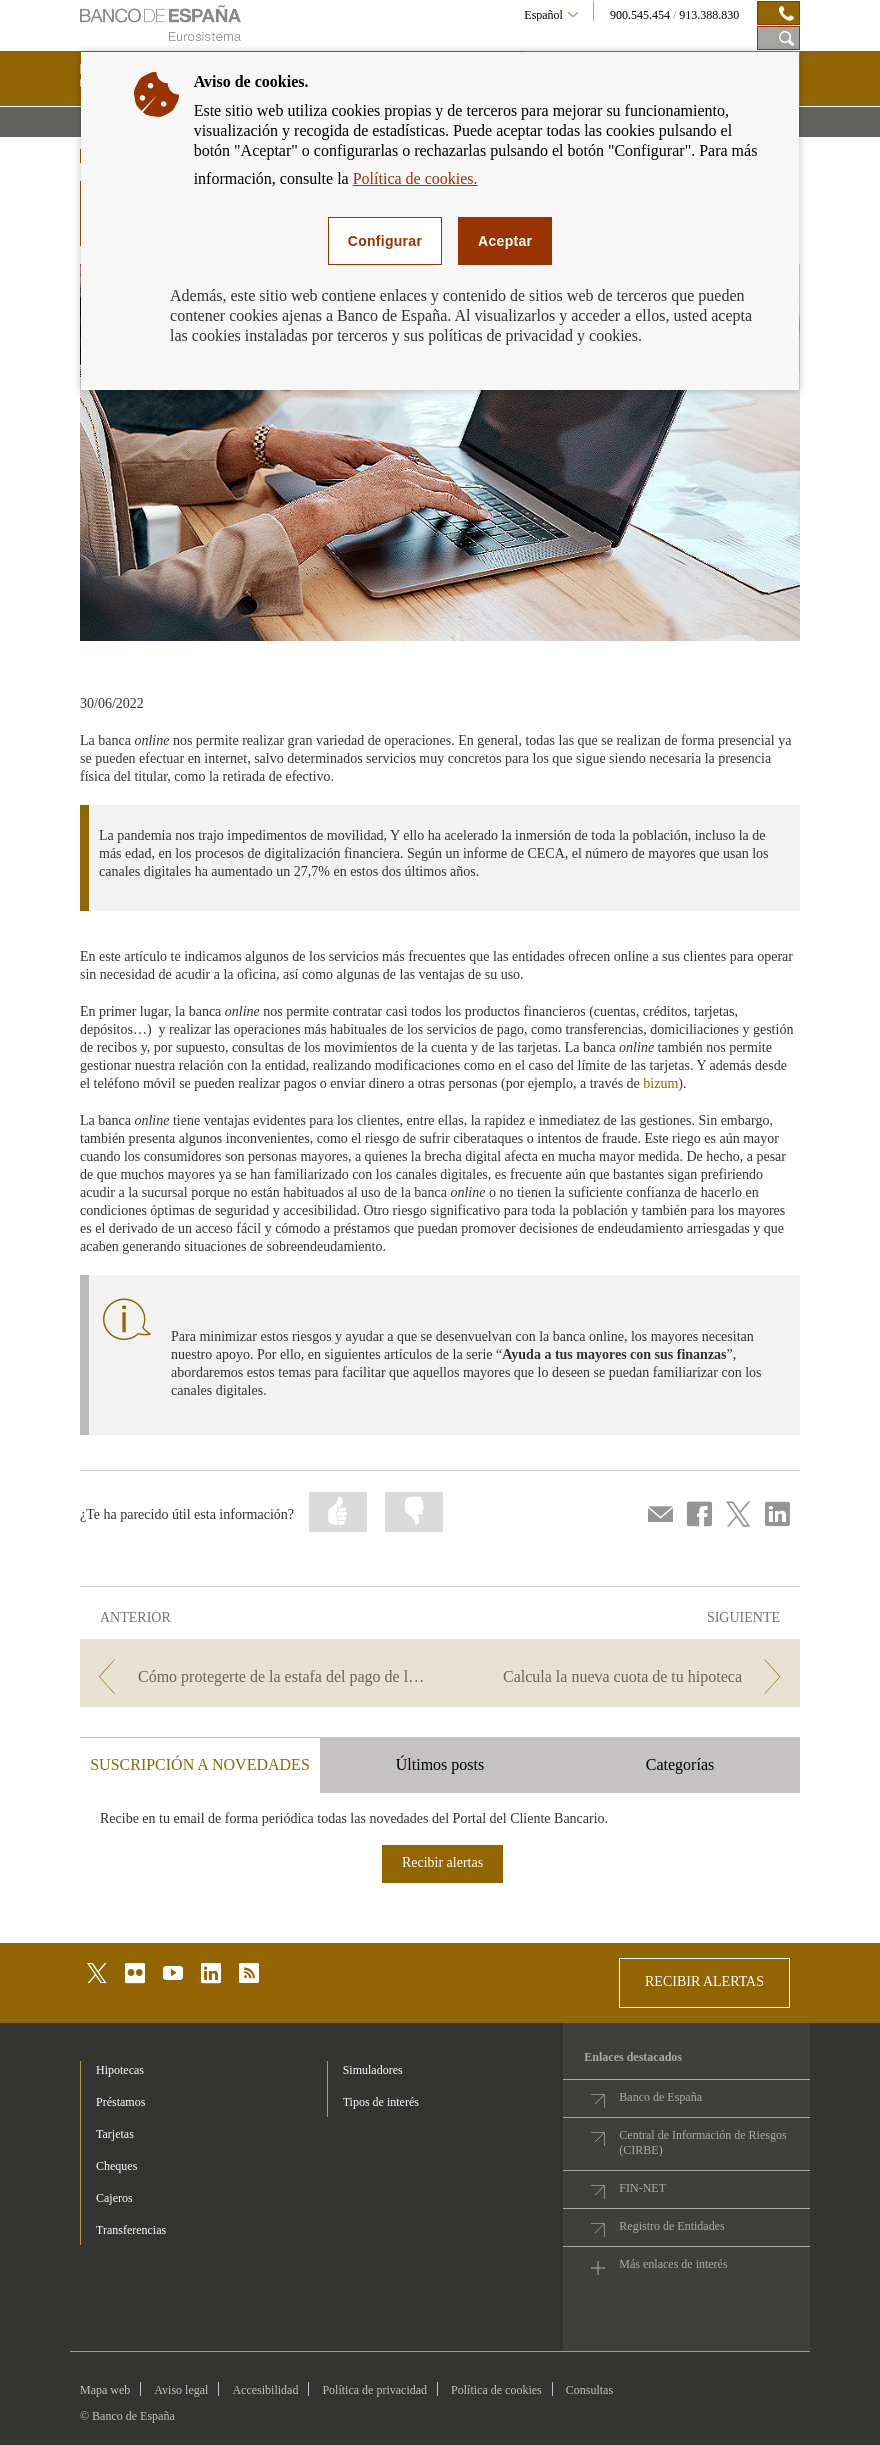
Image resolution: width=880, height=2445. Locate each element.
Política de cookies (496, 2390)
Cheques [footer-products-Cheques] (116, 2166)
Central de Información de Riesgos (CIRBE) (702, 2142)
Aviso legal (181, 2390)
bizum (660, 1083)
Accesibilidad (265, 2390)
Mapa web (105, 2390)
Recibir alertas (442, 1862)
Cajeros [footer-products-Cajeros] (114, 2198)
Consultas (589, 2390)
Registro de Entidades (671, 2226)
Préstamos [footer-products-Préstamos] (120, 2102)
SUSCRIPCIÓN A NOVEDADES (200, 1764)
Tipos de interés (381, 2102)
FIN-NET (642, 2188)
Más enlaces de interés (673, 2264)
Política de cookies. (415, 178)
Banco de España (660, 2097)
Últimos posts (440, 1764)
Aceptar (505, 241)
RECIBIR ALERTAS (704, 1981)
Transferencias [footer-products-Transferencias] (131, 2230)
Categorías (680, 1764)
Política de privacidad (374, 2390)
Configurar (385, 241)
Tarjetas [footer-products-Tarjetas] (115, 2134)
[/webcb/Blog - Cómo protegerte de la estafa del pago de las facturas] (258, 1676)
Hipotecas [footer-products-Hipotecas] (120, 2070)
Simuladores (373, 2070)
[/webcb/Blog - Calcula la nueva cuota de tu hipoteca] (622, 1676)
